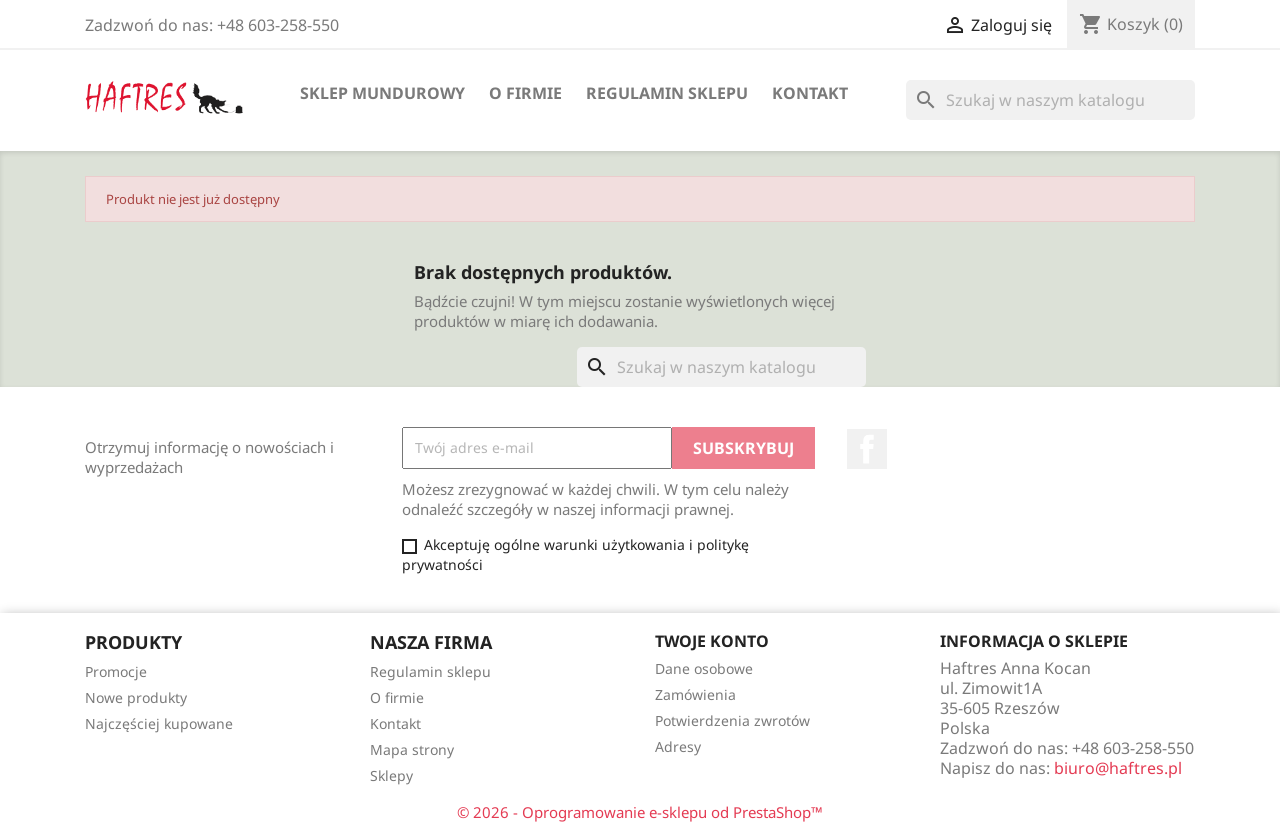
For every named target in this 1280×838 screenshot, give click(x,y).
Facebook (867, 449)
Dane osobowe (704, 668)
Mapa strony (412, 749)
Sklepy (391, 775)
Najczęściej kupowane (159, 723)
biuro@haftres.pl (1118, 768)
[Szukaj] (1050, 100)
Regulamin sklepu (667, 93)
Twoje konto (712, 641)
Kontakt (810, 93)
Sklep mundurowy (382, 93)
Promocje (116, 671)
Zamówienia (695, 694)
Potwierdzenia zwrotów (732, 720)
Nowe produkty (136, 697)
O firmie (525, 93)
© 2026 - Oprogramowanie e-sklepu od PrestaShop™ (640, 812)
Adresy (678, 746)
